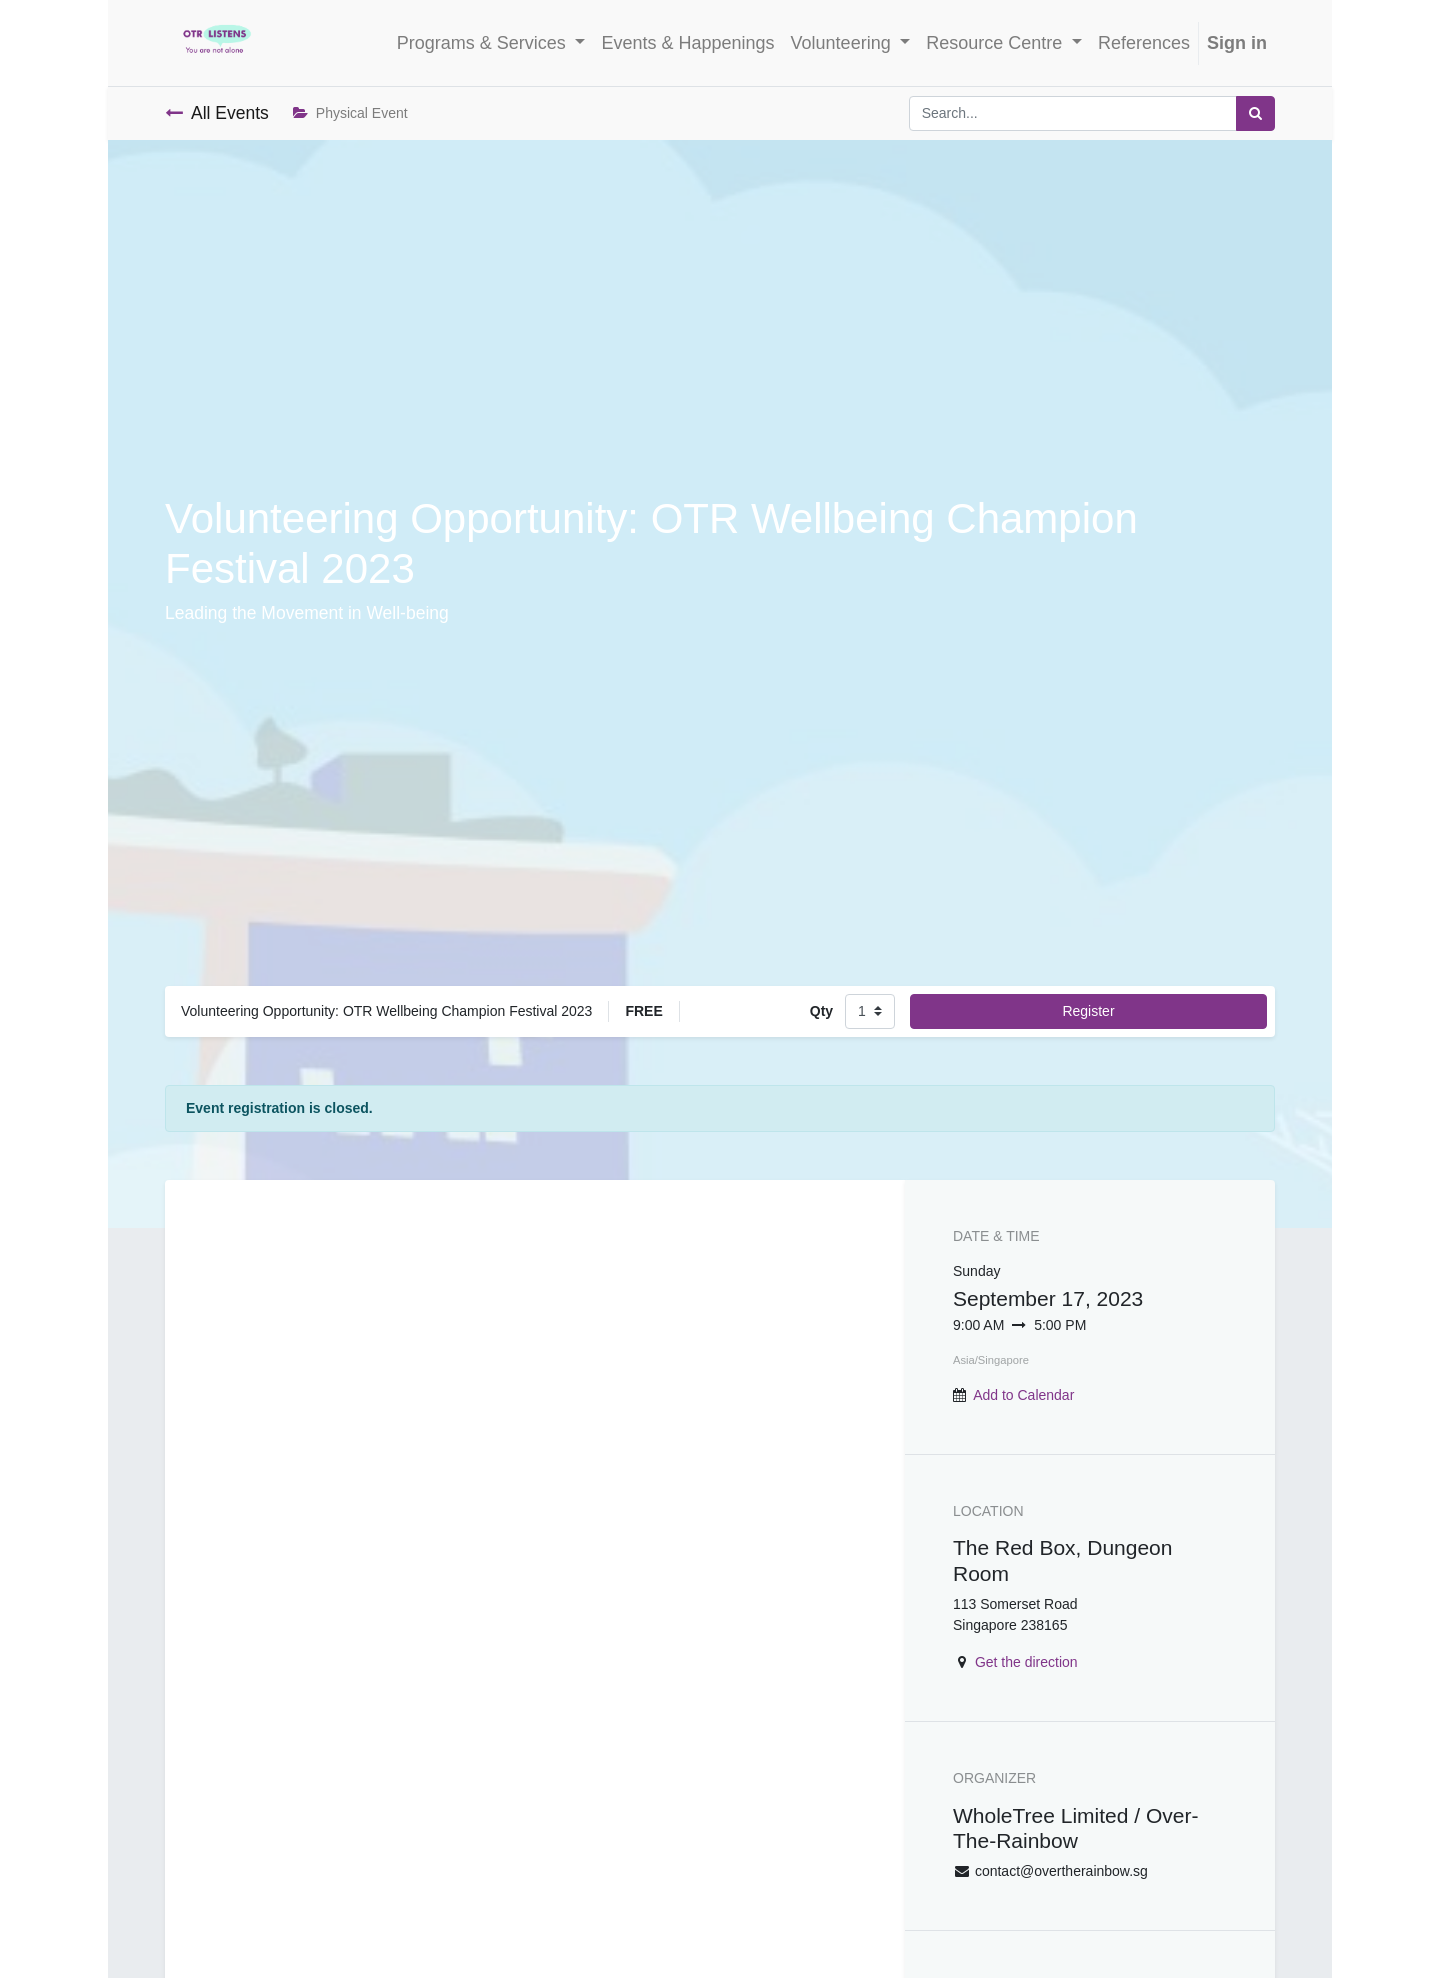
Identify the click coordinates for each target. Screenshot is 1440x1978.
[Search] (1255, 113)
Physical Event (350, 113)
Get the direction (1026, 1662)
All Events (217, 113)
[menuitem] (687, 43)
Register (1088, 1011)
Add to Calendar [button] (1023, 1395)
